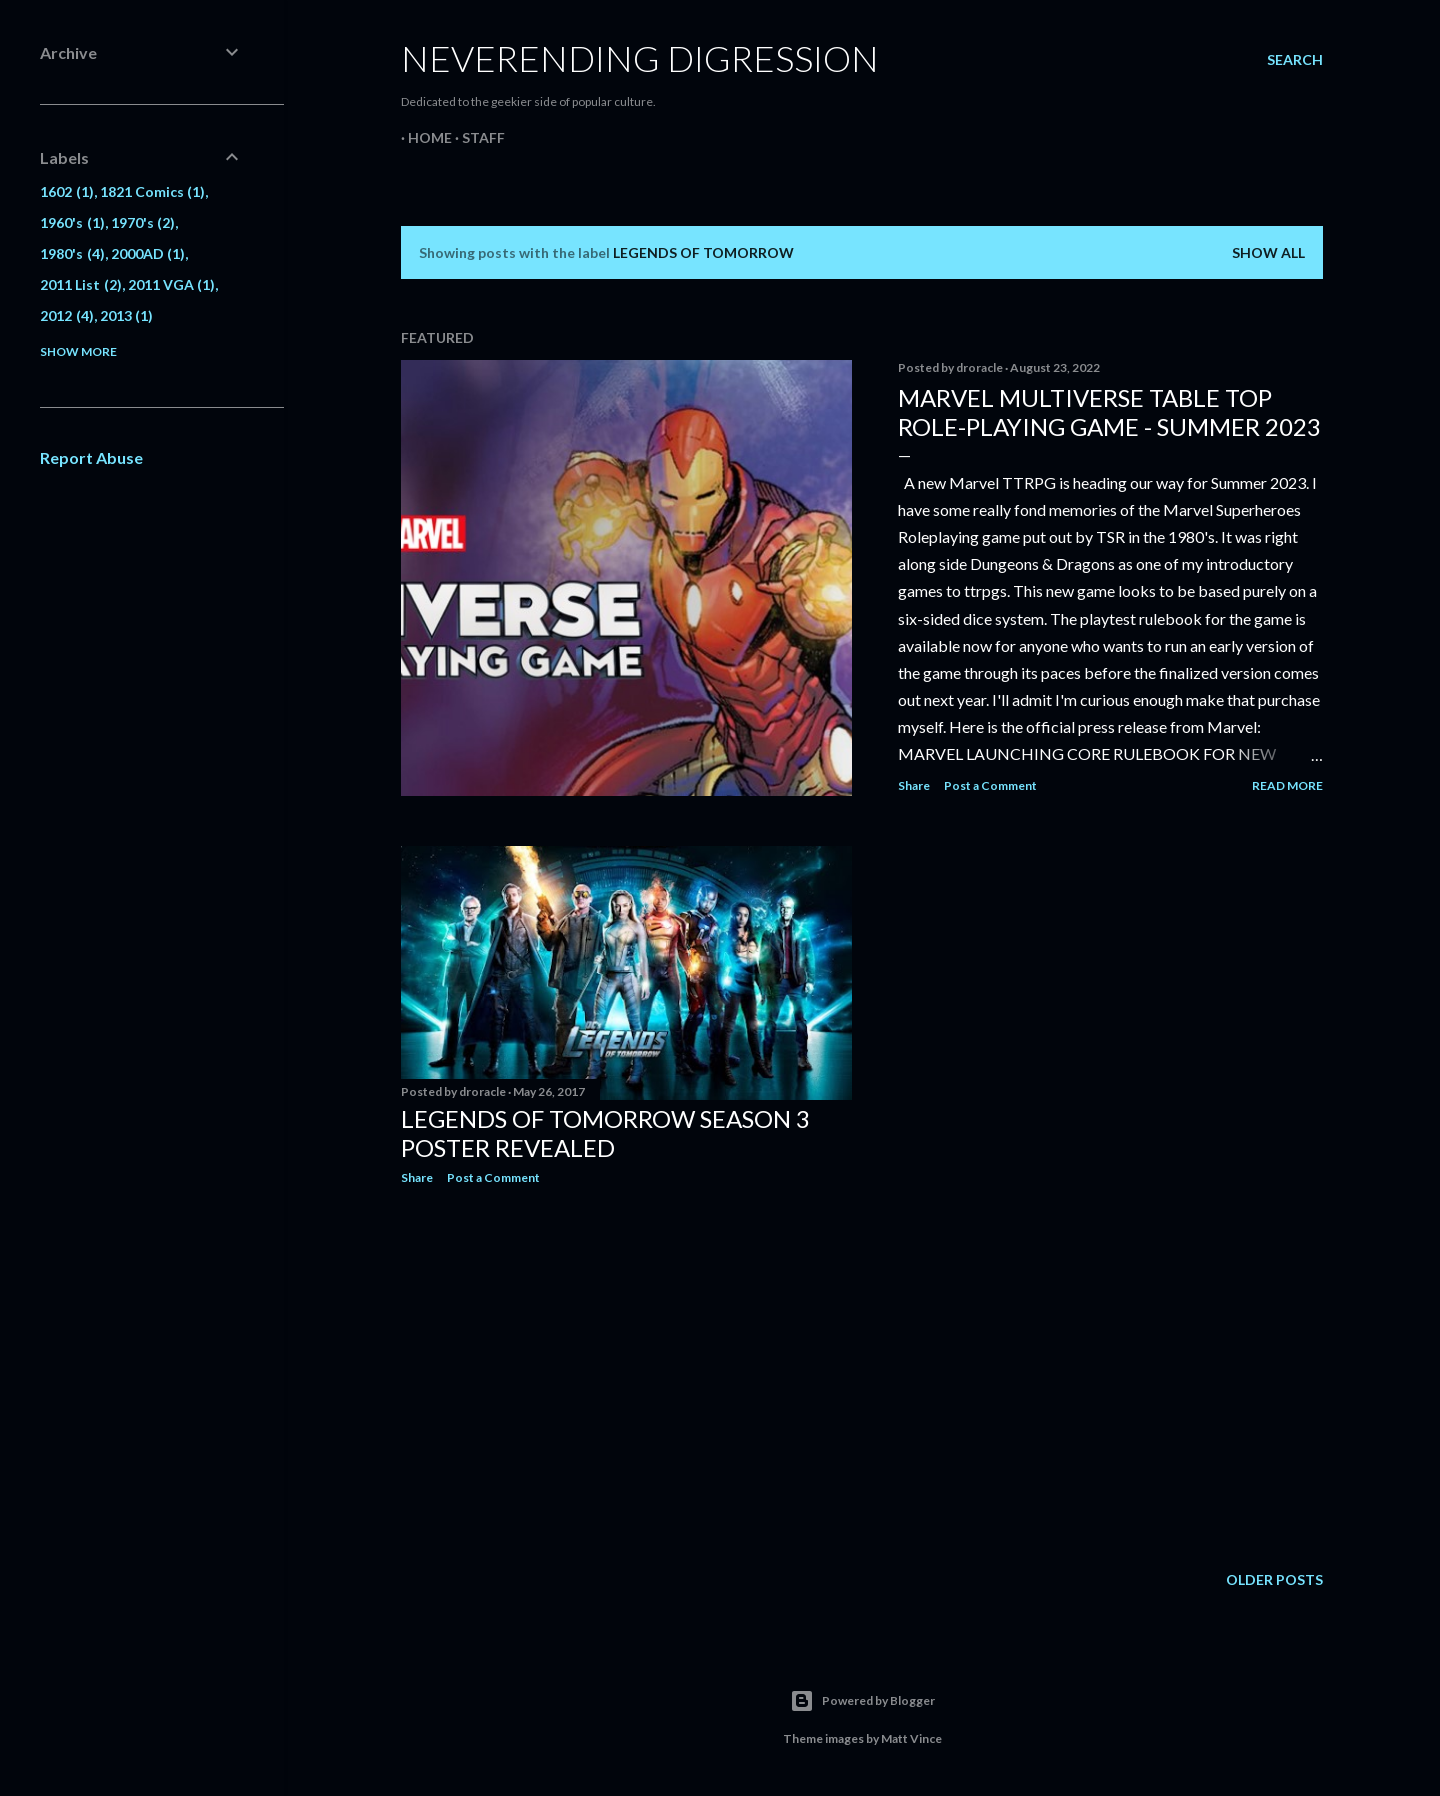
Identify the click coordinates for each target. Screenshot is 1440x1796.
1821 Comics (153, 191)
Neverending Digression (640, 58)
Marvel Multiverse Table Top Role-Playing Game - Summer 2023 (1109, 412)
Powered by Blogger (862, 1701)
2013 (127, 315)
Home (423, 137)
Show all (1268, 252)
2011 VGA (172, 284)
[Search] (1295, 60)
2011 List (81, 284)
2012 (67, 315)
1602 (67, 191)
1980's (72, 253)
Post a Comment (990, 785)
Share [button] (914, 785)
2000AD (148, 253)
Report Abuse (91, 457)
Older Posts (1274, 1579)
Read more (1287, 785)
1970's (143, 222)
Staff (476, 137)
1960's (72, 222)
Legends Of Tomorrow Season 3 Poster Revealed (605, 1133)
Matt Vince (911, 1738)
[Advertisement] (626, 1375)
